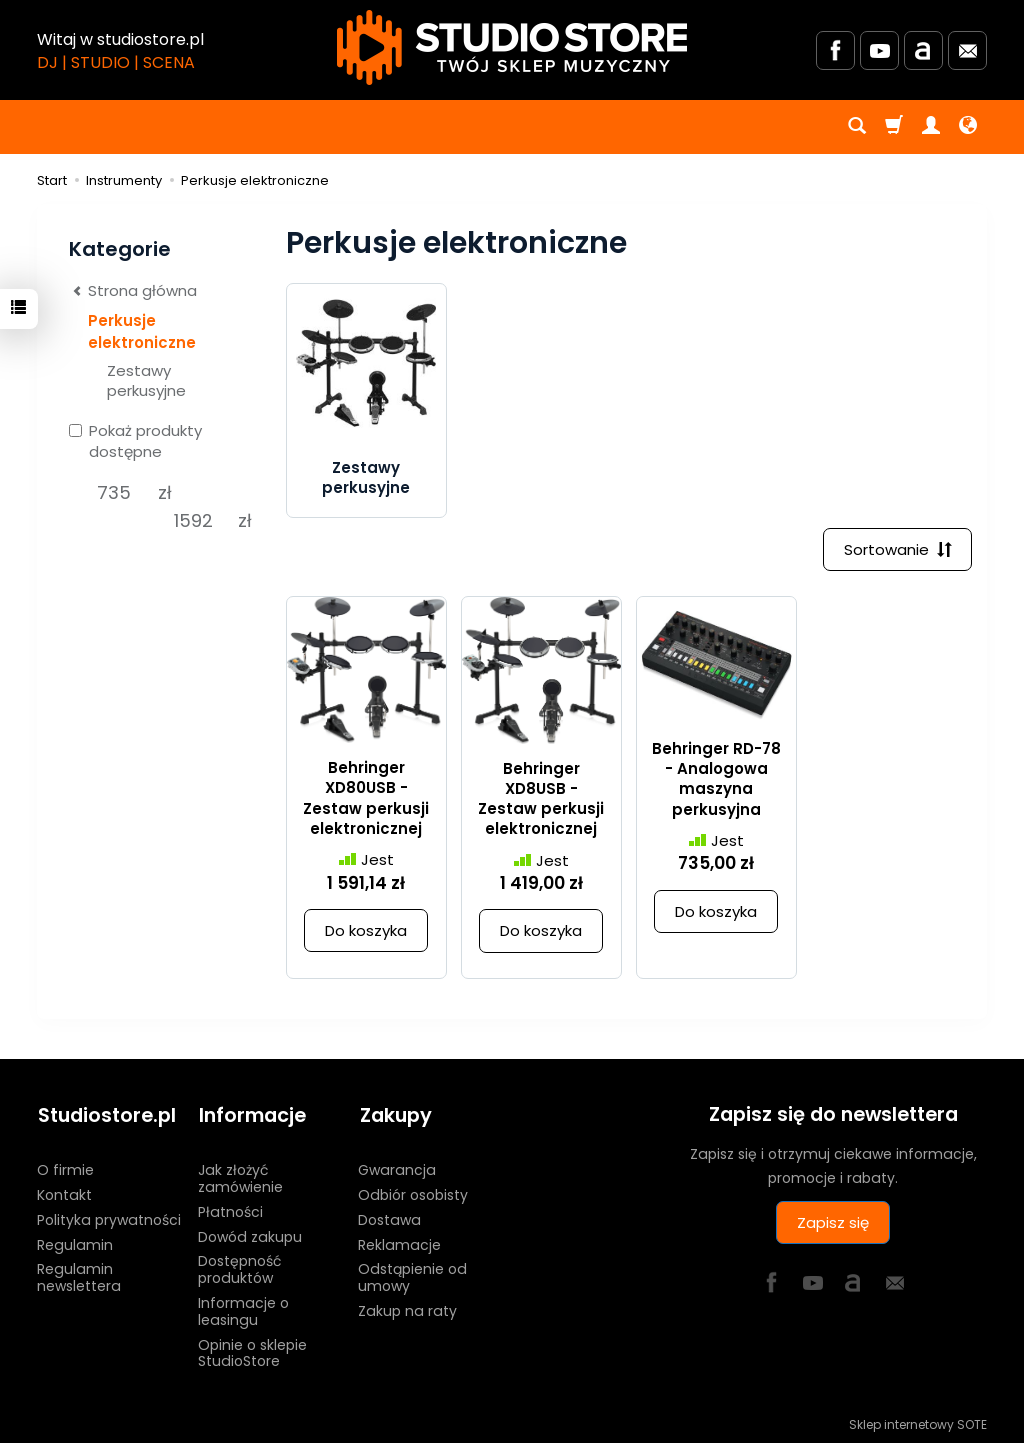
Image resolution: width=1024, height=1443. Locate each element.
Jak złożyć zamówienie (240, 1176)
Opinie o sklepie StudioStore (252, 1350)
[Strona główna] (512, 47)
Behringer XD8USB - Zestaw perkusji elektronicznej (541, 799)
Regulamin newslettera (79, 1275)
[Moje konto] (931, 127)
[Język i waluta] (968, 127)
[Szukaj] (857, 127)
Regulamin (75, 1242)
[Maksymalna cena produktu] (193, 521)
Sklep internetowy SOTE (918, 1422)
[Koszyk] (894, 127)
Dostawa (389, 1217)
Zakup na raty (407, 1309)
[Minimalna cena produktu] (113, 493)
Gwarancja (397, 1168)
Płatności (230, 1209)
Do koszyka (366, 931)
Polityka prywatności (109, 1217)
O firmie (65, 1168)
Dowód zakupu (250, 1234)
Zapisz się (833, 1222)
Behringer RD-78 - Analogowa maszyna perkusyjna (716, 779)
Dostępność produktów (239, 1267)
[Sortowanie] (897, 549)
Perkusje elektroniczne (142, 331)
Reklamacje (399, 1242)
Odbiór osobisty (413, 1193)
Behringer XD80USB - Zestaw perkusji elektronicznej (366, 799)
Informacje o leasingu (243, 1309)
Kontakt (64, 1193)
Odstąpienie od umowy (412, 1275)
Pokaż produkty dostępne (135, 441)
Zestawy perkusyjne (366, 477)
